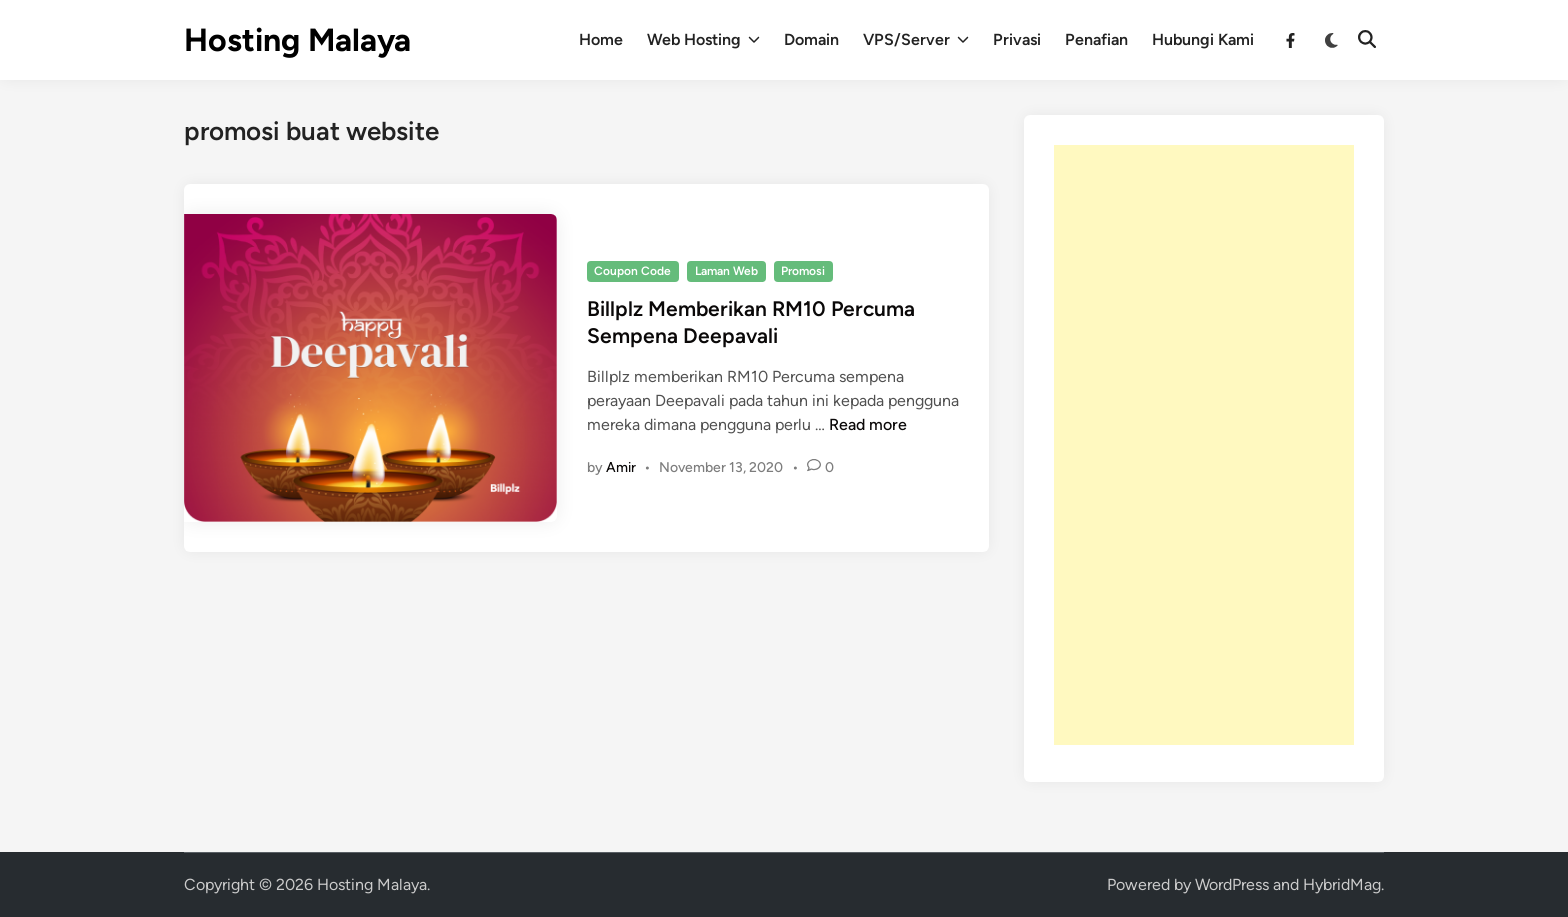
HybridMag (1342, 884)
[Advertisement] (1204, 445)
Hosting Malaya (297, 40)
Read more (868, 424)
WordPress (1232, 884)
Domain (811, 39)
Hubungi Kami (1203, 39)
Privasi (1017, 39)
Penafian (1096, 39)
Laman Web (726, 271)
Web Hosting (703, 40)
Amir (621, 467)
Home (601, 39)
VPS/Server (916, 40)
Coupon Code (632, 271)
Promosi (803, 271)
